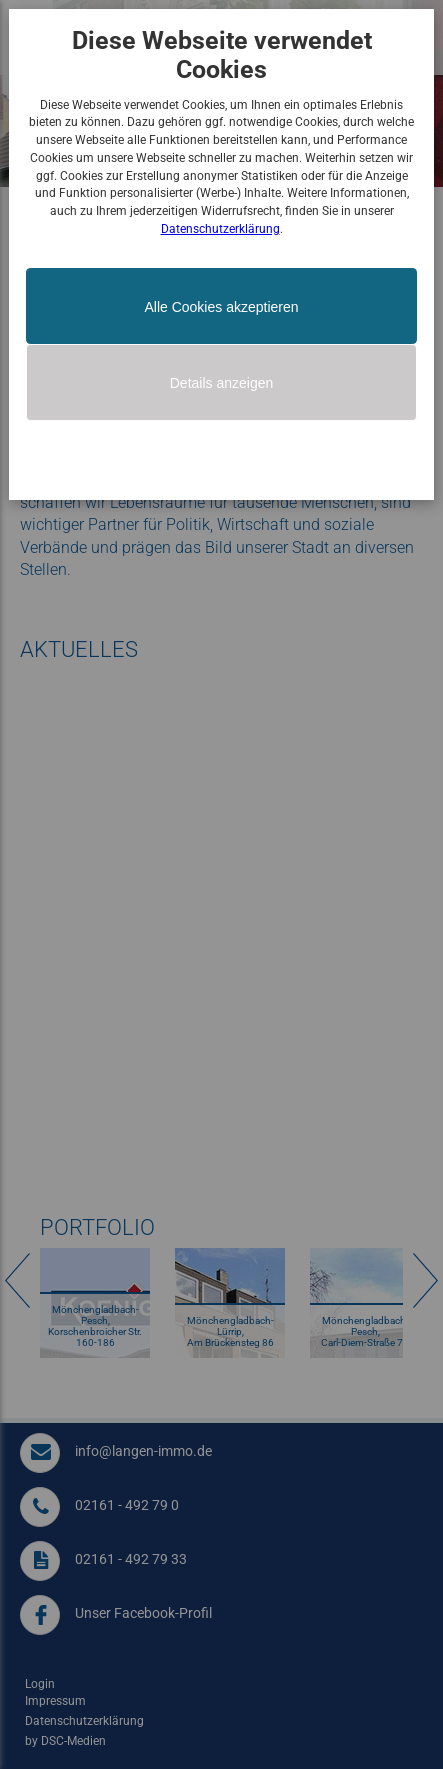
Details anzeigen (222, 383)
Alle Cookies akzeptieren (221, 307)
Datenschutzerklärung (220, 229)
